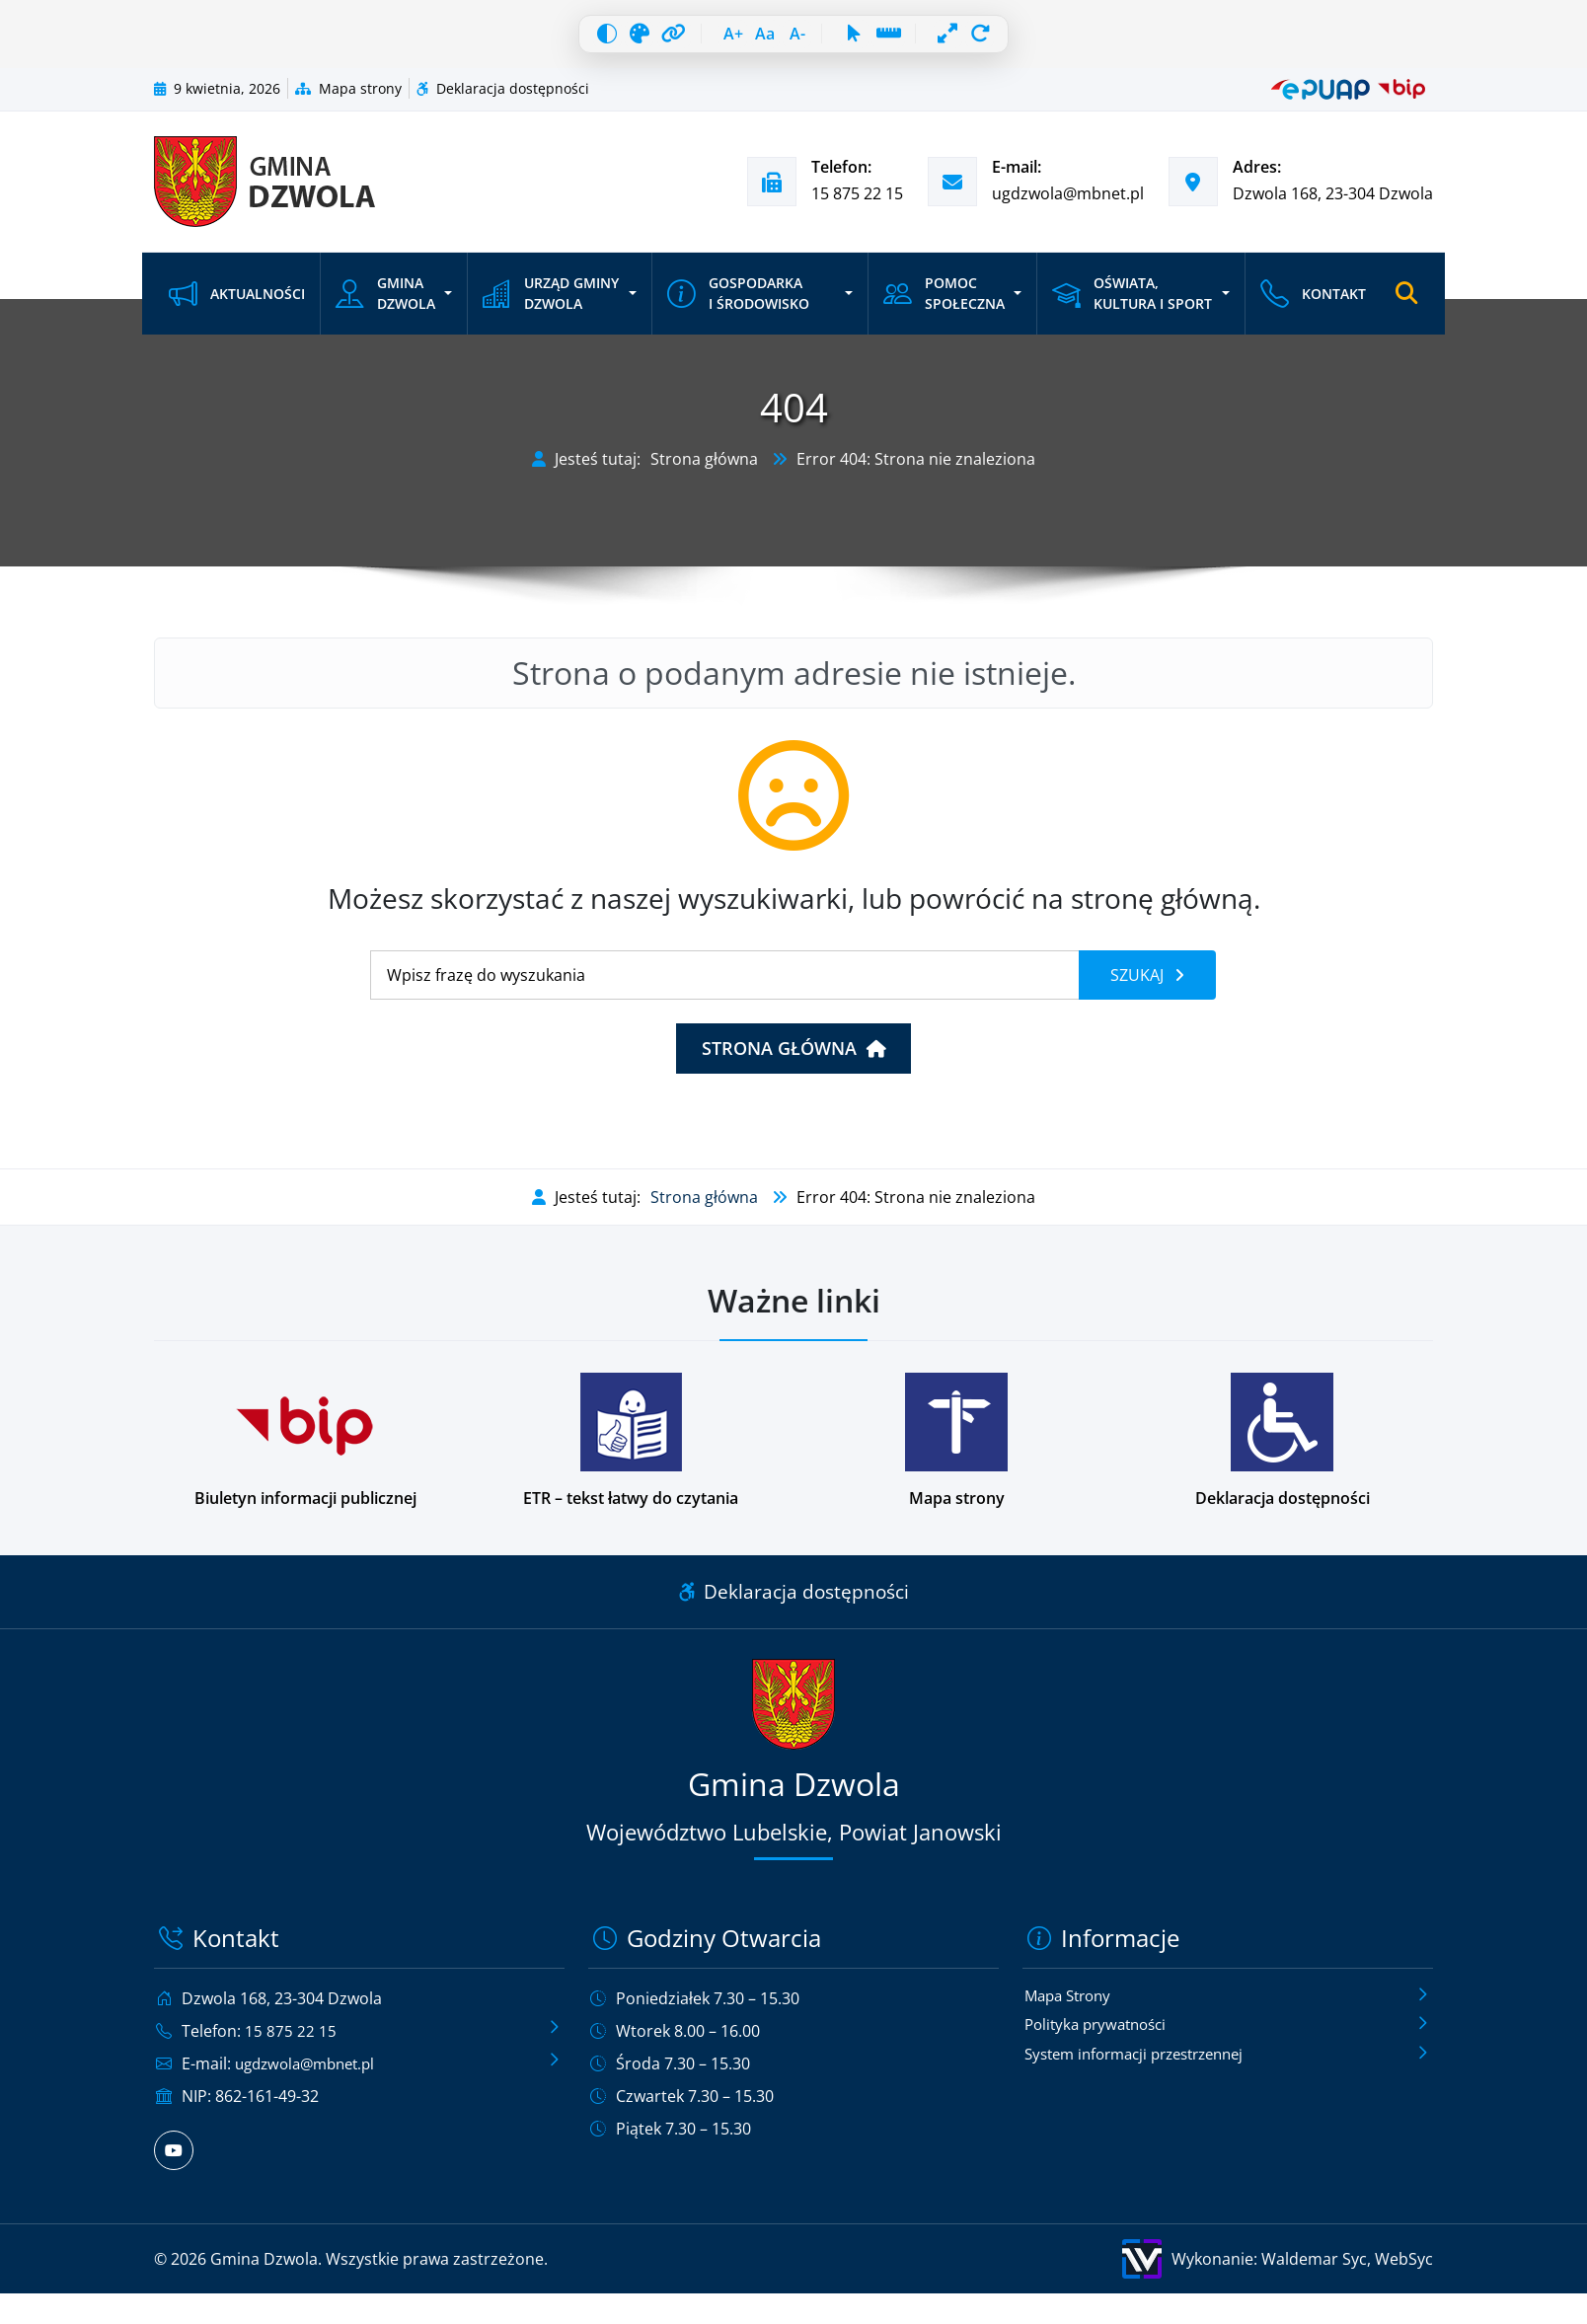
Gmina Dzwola (385, 304)
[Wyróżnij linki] (648, 39)
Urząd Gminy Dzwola (551, 304)
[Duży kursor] (871, 39)
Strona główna (704, 470)
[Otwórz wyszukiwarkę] (1405, 305)
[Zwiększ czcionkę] (716, 39)
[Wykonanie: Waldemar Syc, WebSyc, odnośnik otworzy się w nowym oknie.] (1119, 2269)
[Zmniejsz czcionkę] (803, 39)
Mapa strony (348, 99)
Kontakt (1310, 304)
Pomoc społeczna (943, 304)
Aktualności (237, 304)
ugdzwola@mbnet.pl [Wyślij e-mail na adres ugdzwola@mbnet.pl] (1068, 204)
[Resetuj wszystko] (1026, 39)
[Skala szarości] (605, 39)
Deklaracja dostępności (502, 99)
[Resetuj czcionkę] (760, 39)
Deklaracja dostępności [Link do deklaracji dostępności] (794, 1602)
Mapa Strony (1071, 2006)
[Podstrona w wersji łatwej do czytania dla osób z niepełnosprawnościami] (631, 1452)
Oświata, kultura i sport (1130, 304)
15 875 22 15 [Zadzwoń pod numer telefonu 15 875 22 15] (857, 204)
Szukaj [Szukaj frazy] (1139, 986)
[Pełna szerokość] (983, 39)
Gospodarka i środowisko (737, 304)
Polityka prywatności (1100, 2037)
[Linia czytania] (915, 39)
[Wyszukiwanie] (725, 986)
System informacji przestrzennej (1144, 2067)
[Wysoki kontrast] (561, 39)
